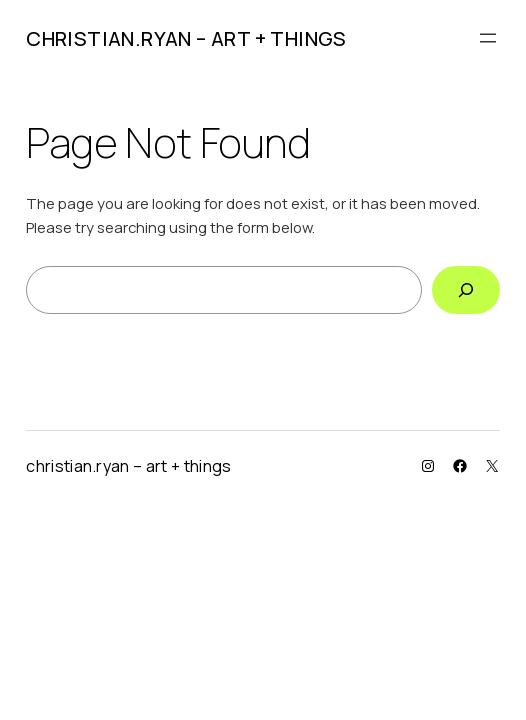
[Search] (466, 290)
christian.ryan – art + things (186, 38)
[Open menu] (488, 38)
